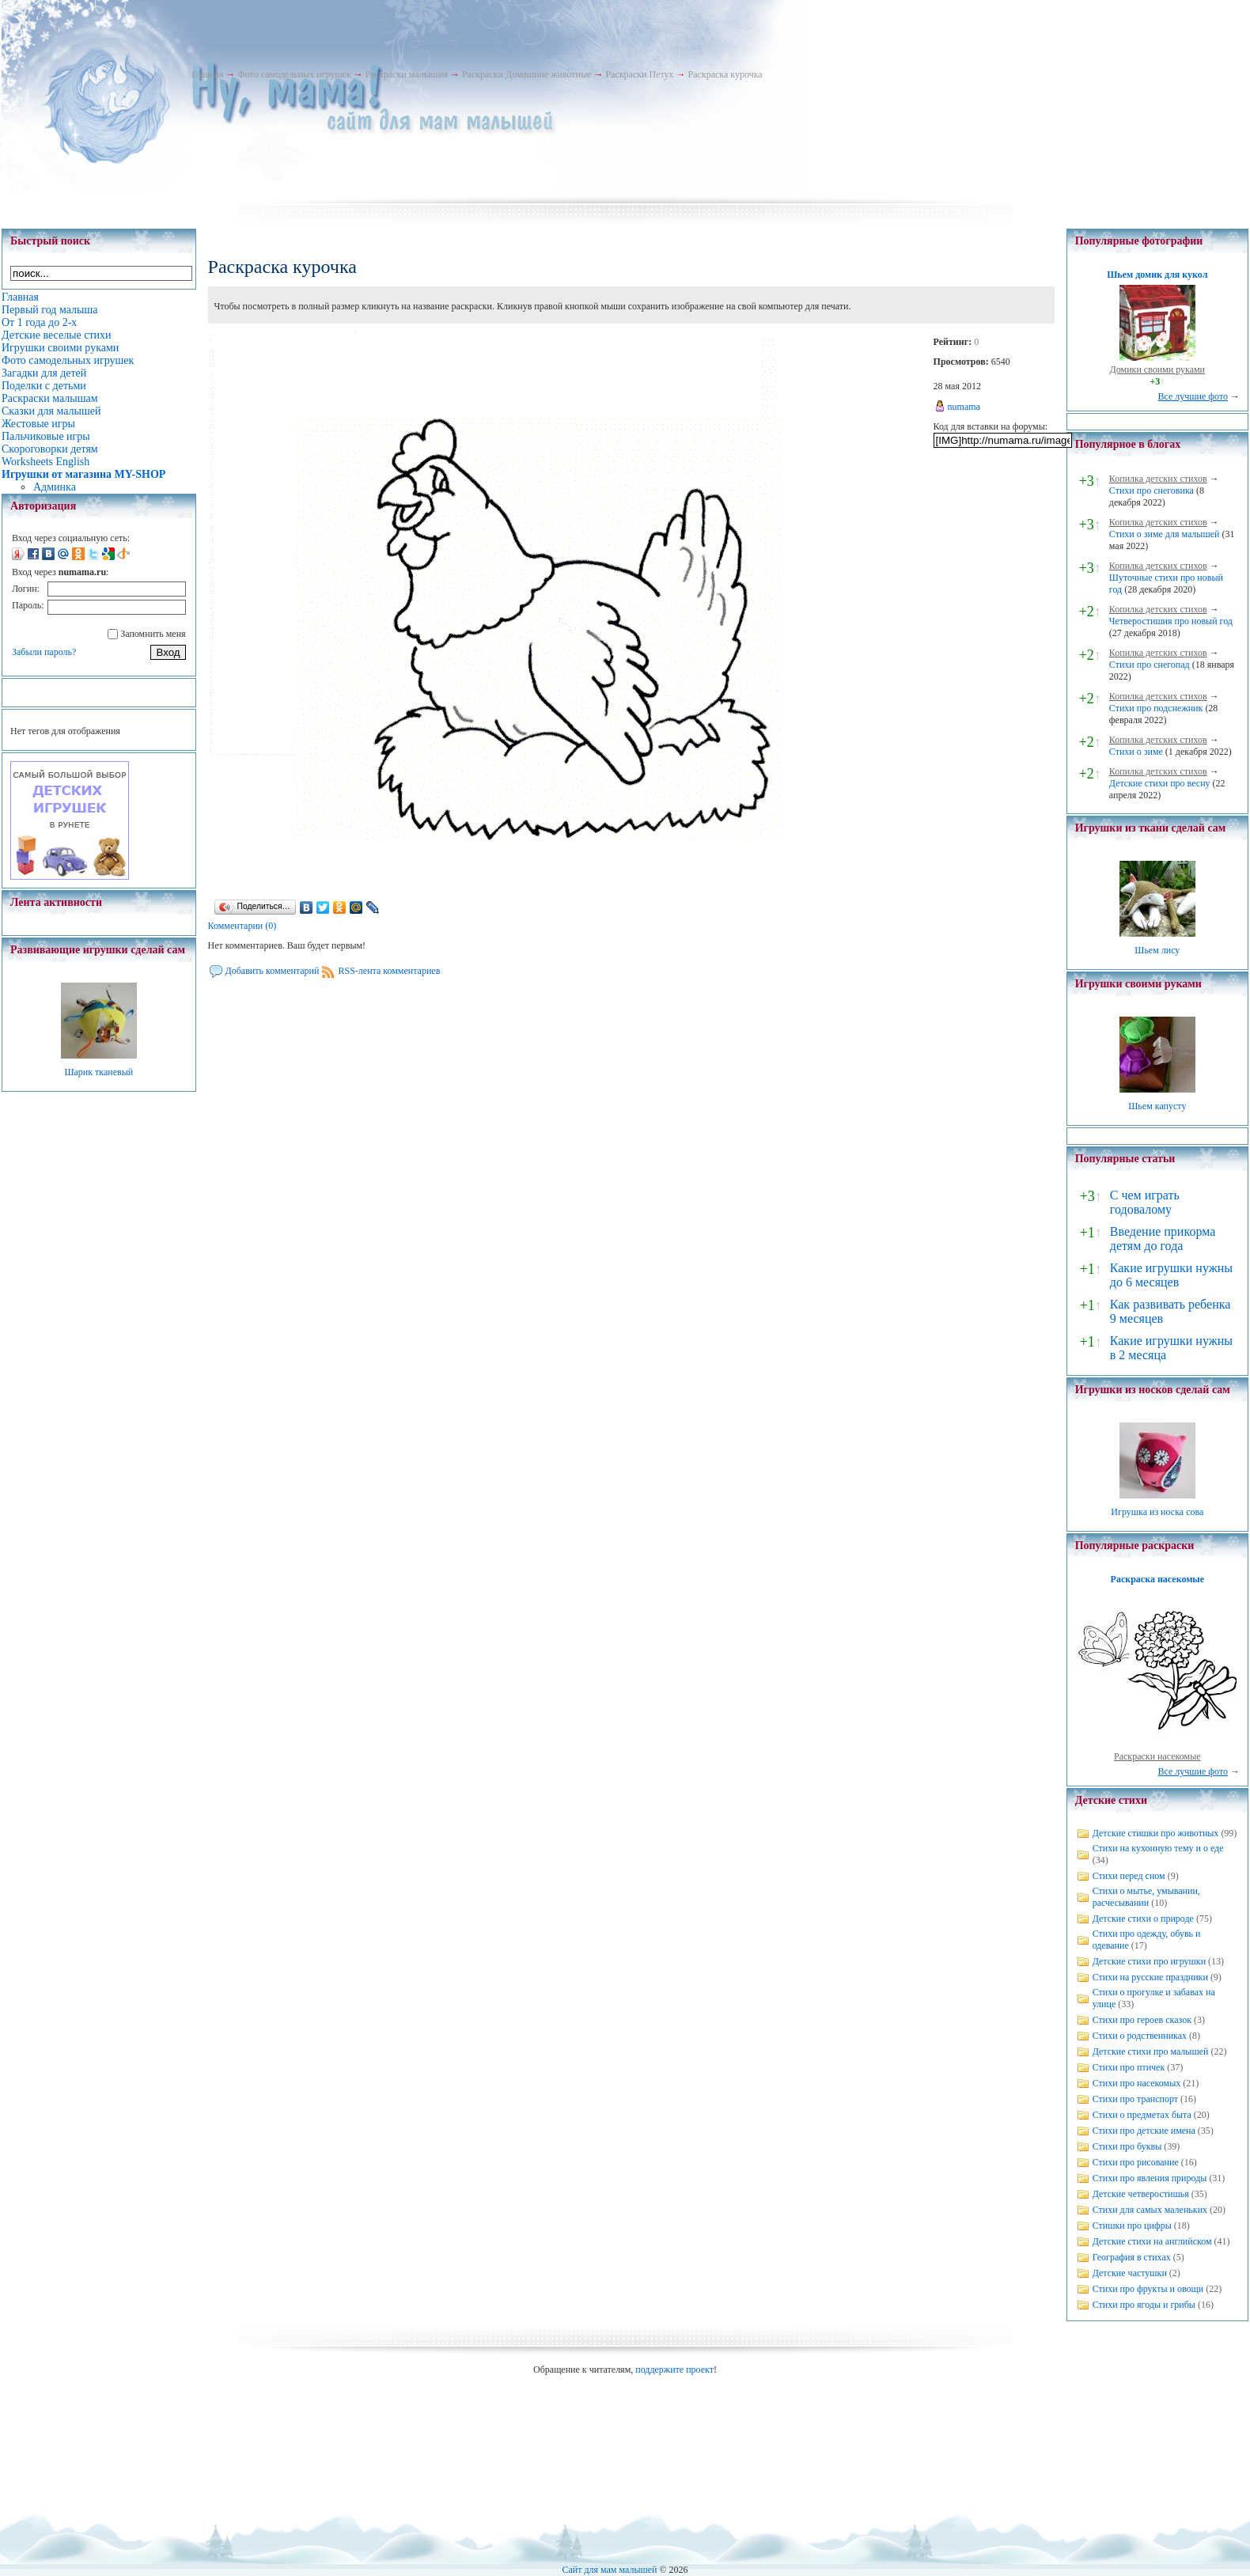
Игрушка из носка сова (1157, 1511)
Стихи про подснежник (1156, 708)
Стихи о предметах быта (1142, 2114)
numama (964, 406)
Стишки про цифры (1132, 2225)
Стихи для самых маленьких (1150, 2209)
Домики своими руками (1157, 369)
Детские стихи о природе (1143, 1918)
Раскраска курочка (725, 74)
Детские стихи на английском (1152, 2241)
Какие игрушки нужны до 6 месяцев (1171, 1275)
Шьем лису (1157, 950)
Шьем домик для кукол (1157, 274)
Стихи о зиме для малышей (1164, 534)
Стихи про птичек (1129, 2067)
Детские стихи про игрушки (1149, 1961)
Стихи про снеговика (1151, 490)
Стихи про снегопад (1149, 664)
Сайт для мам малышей (609, 2569)
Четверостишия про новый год (1171, 621)
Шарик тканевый (98, 1072)
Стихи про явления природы (1150, 2178)
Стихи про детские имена (1144, 2130)
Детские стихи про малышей (1151, 2051)
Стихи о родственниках (1140, 2035)
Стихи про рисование (1136, 2162)
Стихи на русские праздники (1150, 1977)
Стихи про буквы (1127, 2146)
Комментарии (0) (242, 925)
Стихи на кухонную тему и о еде (1158, 1848)
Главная (207, 74)
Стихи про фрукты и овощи (1148, 2288)
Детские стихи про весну (1159, 783)
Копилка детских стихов (1158, 478)
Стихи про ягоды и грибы (1144, 2304)
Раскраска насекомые (1157, 1579)
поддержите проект (674, 2369)
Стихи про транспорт (1135, 2098)
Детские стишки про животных (1156, 1833)
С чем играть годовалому (1145, 1202)
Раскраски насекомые (1157, 1756)
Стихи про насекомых (1137, 2083)
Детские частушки (1130, 2273)
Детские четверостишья (1141, 2193)
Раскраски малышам (407, 74)
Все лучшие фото (1192, 396)
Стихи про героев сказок (1142, 2019)
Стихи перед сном (1129, 1875)
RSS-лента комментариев (389, 970)
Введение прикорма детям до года (1162, 1238)
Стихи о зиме (1136, 751)
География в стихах (1132, 2257)
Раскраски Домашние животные (526, 74)
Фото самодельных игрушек (293, 74)
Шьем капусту (1157, 1106)
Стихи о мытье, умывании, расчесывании (1146, 1896)
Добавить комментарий (272, 970)
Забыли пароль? (44, 651)
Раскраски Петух (639, 74)
